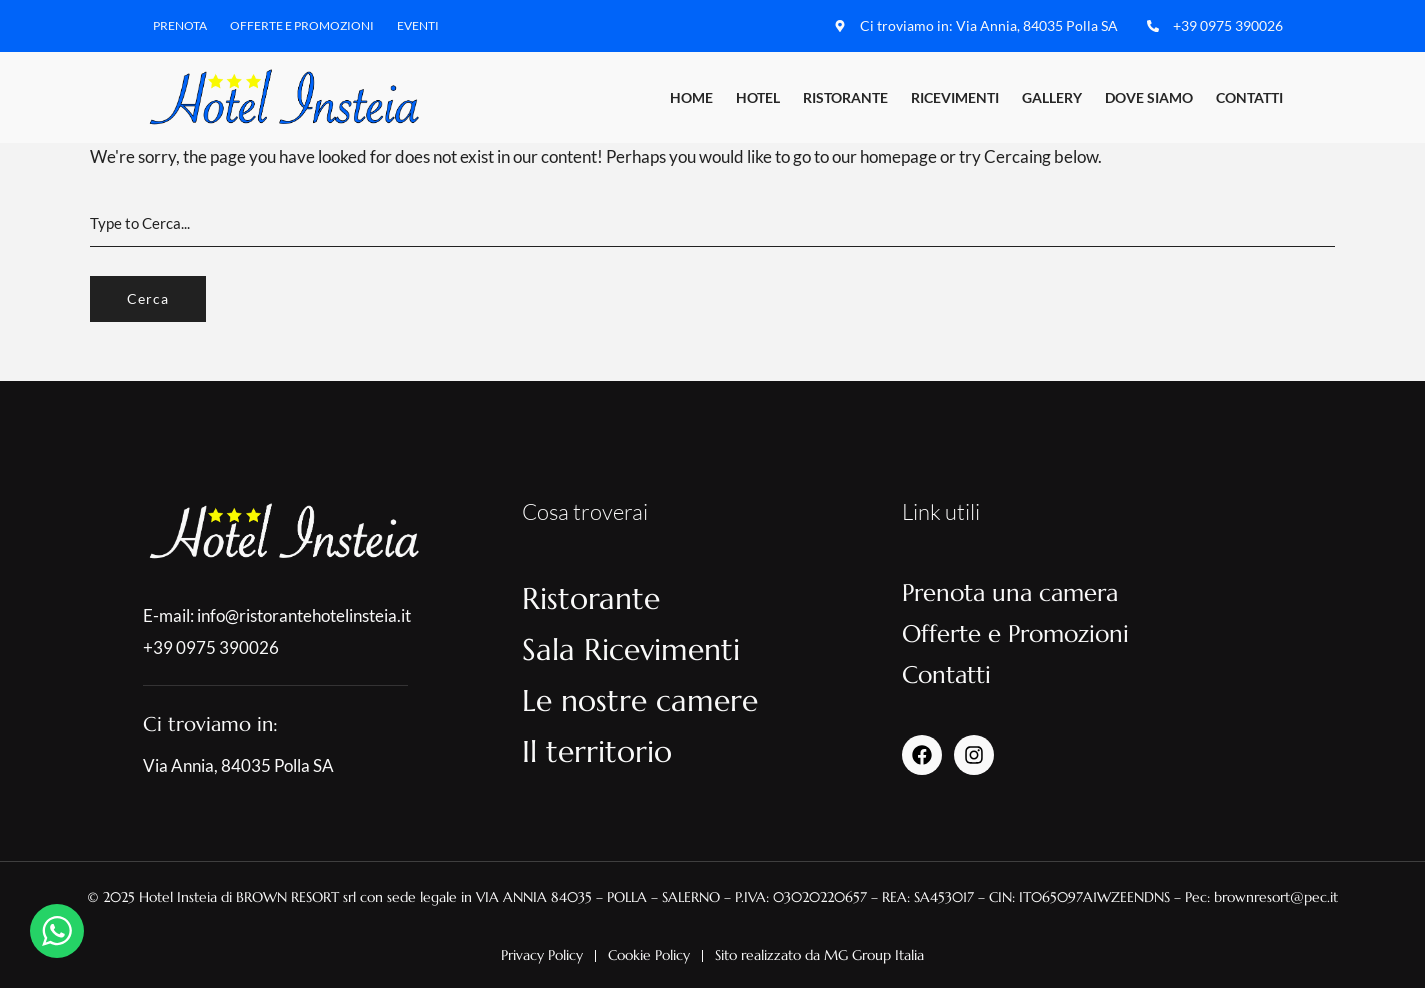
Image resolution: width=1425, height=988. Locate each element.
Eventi (418, 25)
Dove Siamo (1149, 97)
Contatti (1249, 97)
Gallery (1052, 97)
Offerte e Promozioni (302, 25)
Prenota (180, 25)
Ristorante (845, 97)
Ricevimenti (955, 97)
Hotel (758, 97)
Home (691, 97)
